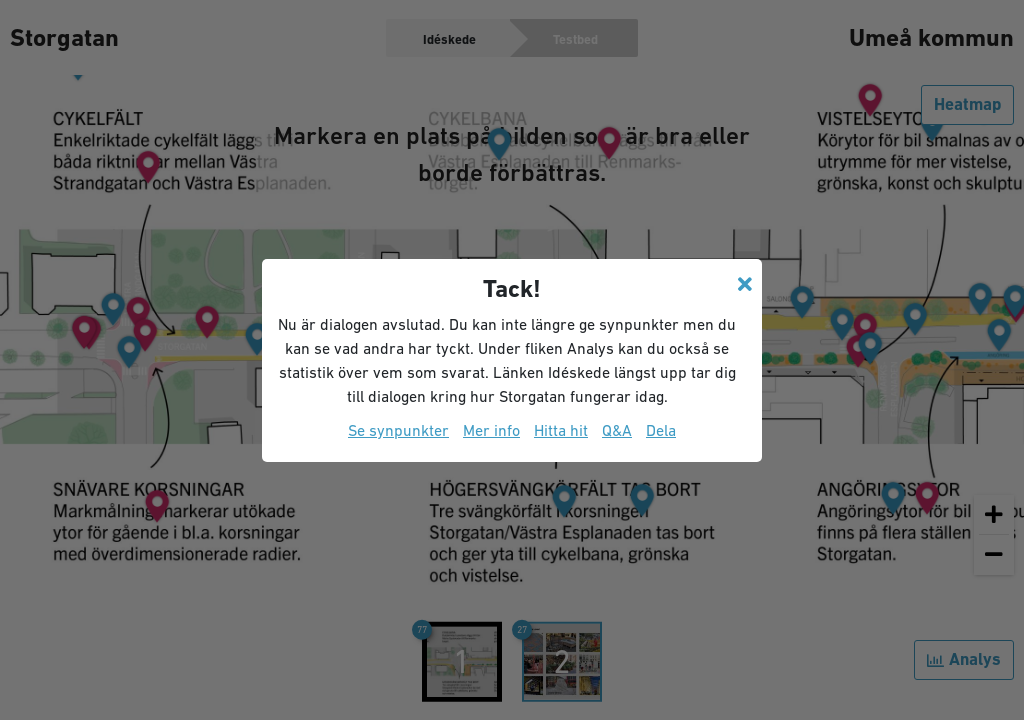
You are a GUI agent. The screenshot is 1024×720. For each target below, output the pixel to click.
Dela (661, 430)
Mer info (491, 430)
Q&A (617, 430)
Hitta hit (561, 430)
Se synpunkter (398, 430)
